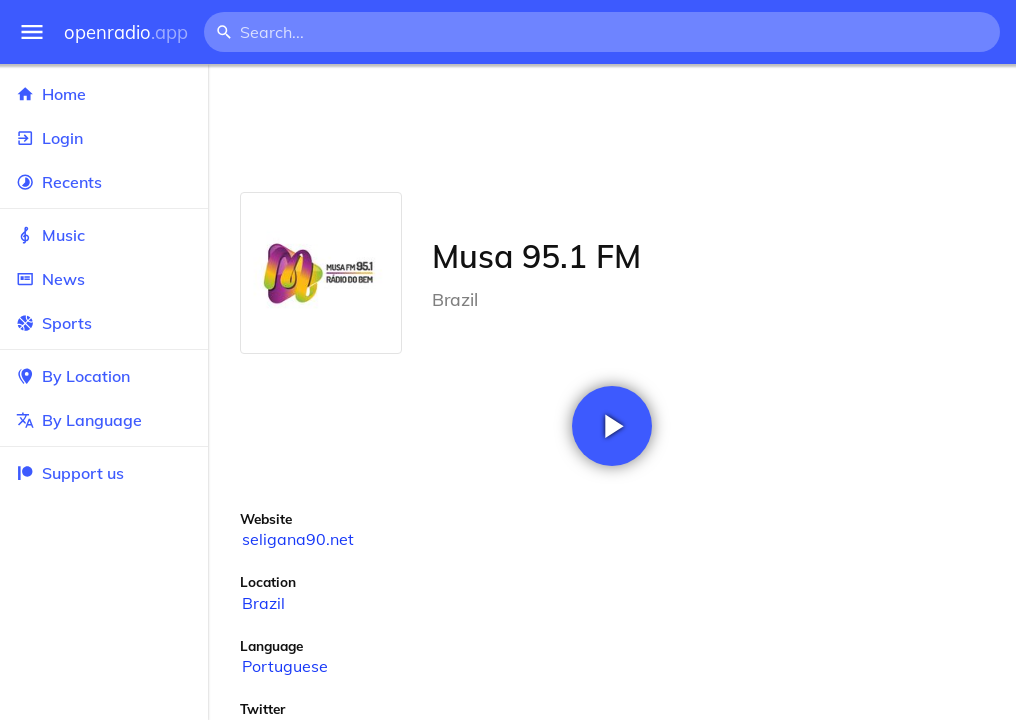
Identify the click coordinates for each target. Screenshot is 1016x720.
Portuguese (285, 666)
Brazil (263, 603)
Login (104, 138)
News (104, 279)
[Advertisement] (612, 128)
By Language (104, 420)
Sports (104, 323)
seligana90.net (298, 539)
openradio (126, 32)
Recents (104, 182)
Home (104, 94)
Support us (70, 473)
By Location (104, 376)
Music (104, 235)
